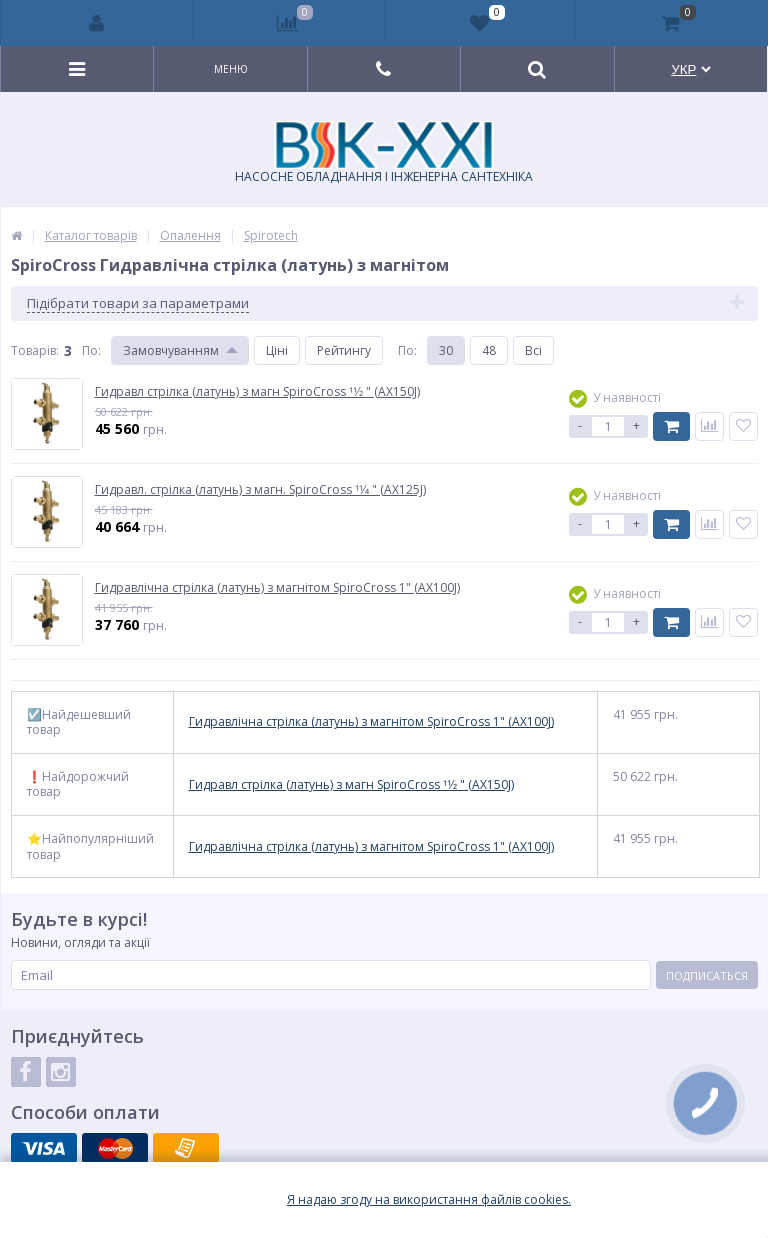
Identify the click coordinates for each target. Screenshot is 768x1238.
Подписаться (707, 975)
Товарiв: (35, 350)
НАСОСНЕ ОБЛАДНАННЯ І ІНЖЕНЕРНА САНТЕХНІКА (384, 153)
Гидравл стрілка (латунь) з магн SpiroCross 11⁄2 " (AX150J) (351, 785)
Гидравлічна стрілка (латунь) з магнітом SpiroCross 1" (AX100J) (371, 722)
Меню (231, 69)
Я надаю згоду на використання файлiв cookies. (429, 1200)
